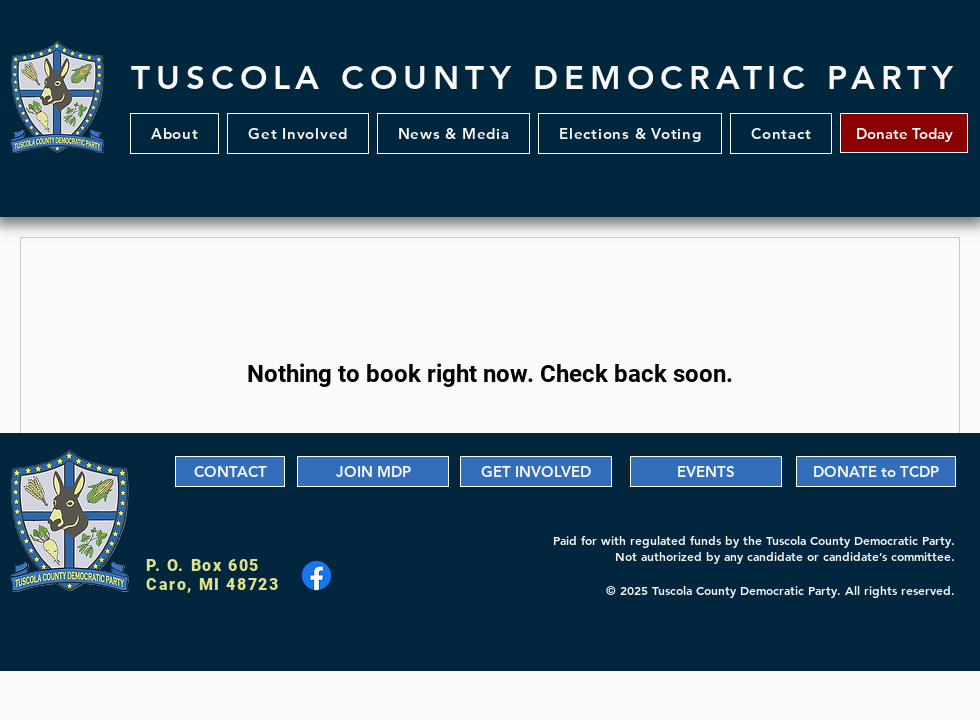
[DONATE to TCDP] (876, 471)
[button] (298, 133)
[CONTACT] (230, 471)
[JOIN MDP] (373, 471)
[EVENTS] (706, 471)
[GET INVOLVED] (536, 471)
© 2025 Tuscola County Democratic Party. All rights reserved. (780, 590)
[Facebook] (316, 575)
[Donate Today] (904, 133)
